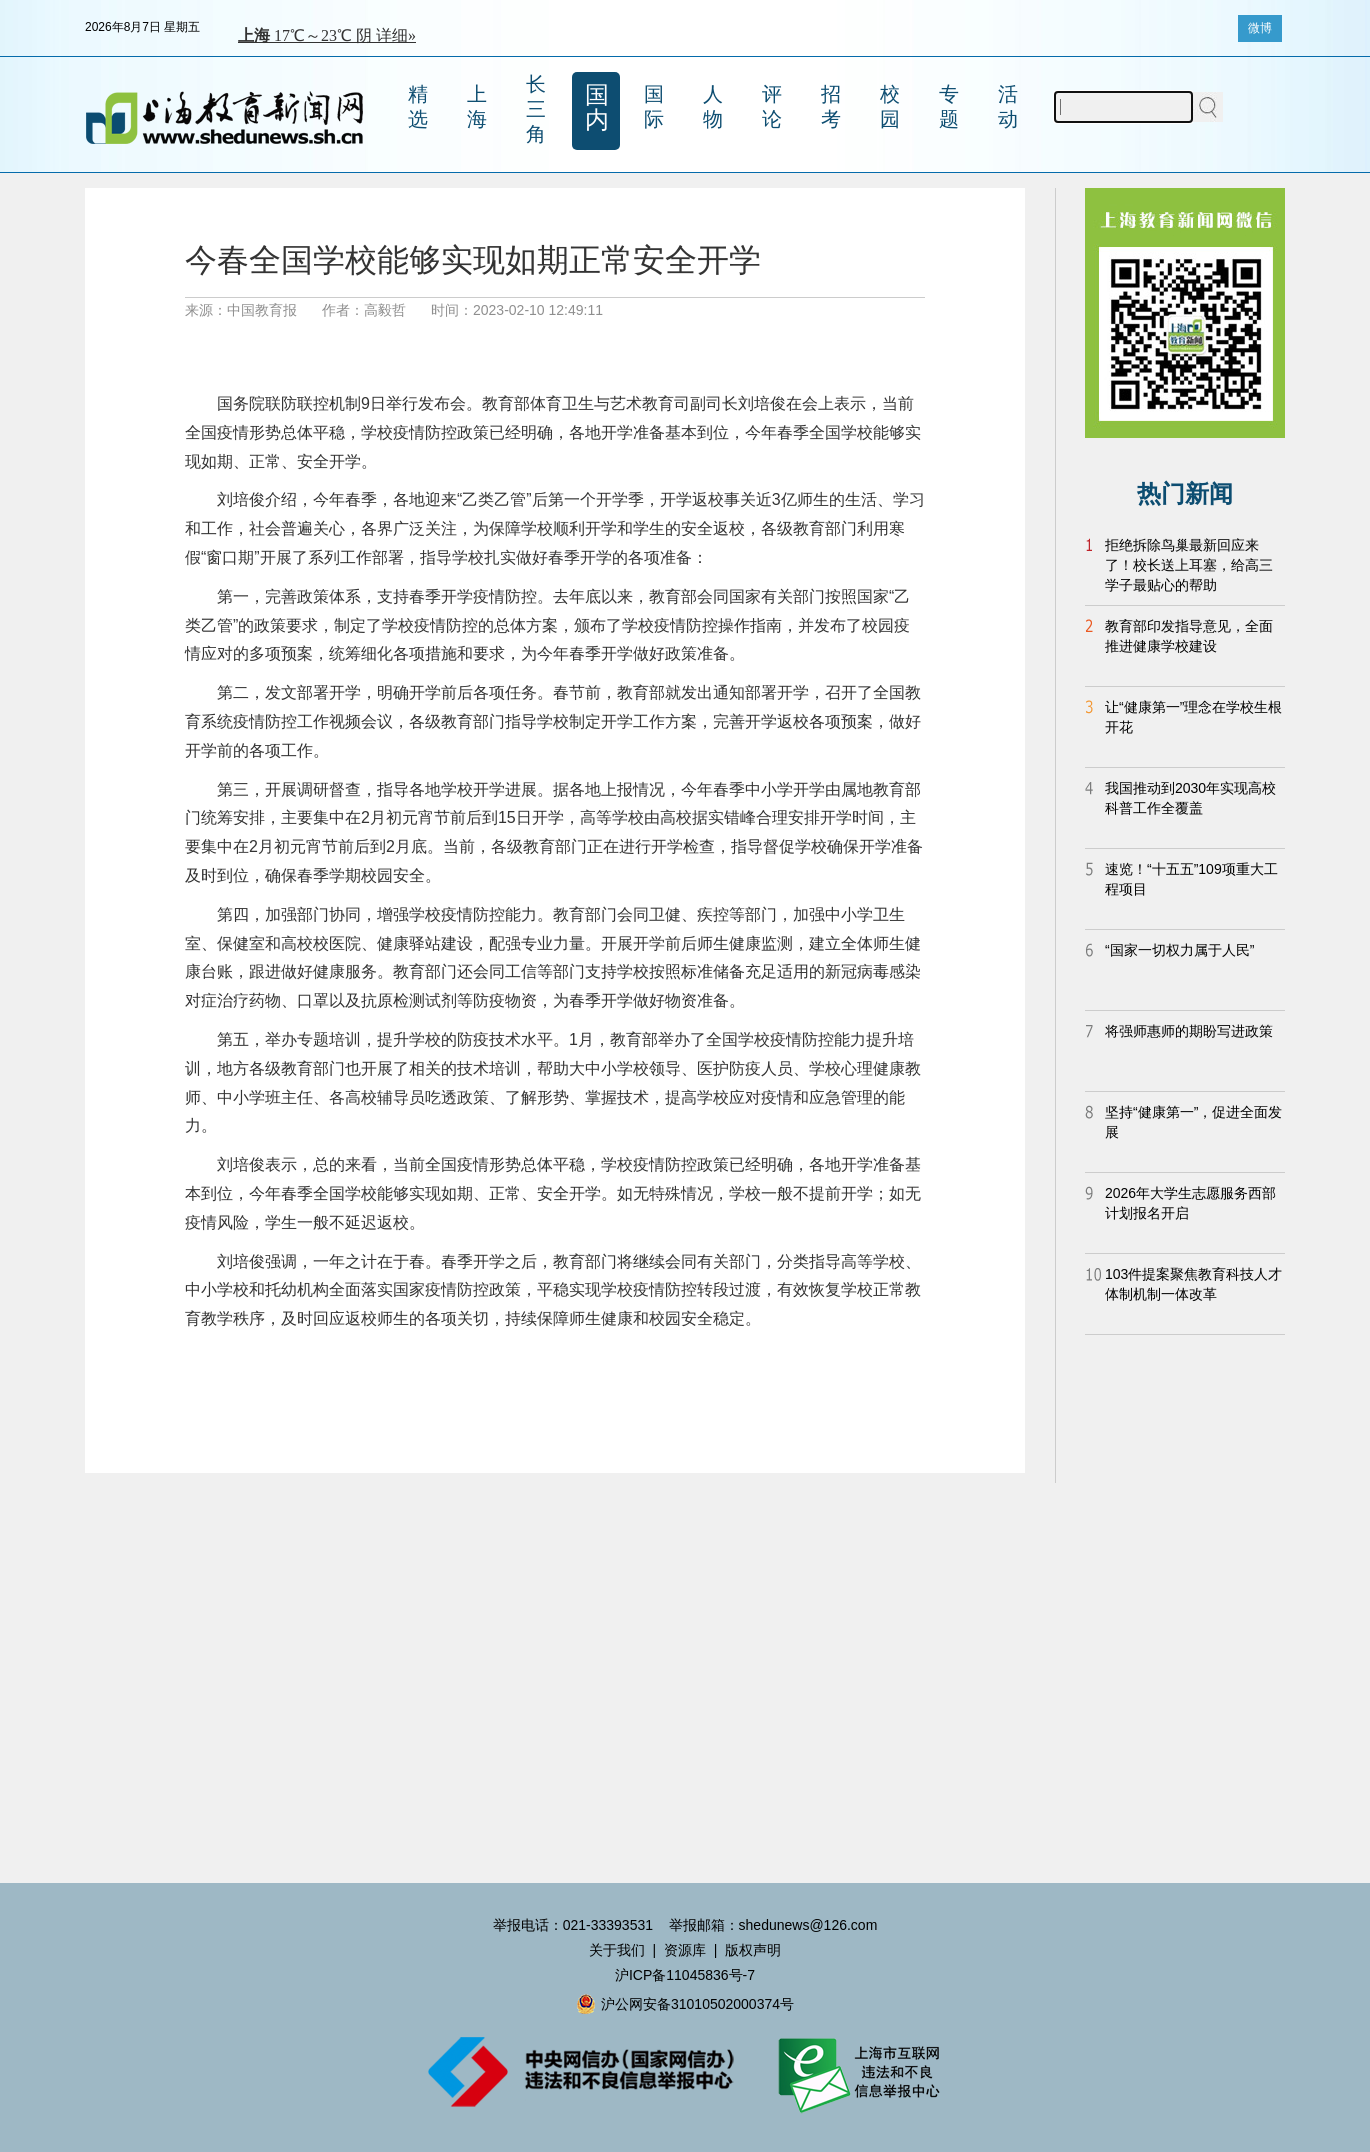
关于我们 (617, 1950)
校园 (890, 106)
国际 (654, 106)
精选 (418, 106)
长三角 (536, 109)
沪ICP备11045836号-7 (685, 1975)
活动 (1008, 106)
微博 (1260, 28)
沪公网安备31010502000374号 (685, 2004)
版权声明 (753, 1950)
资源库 (685, 1950)
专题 (949, 106)
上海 (477, 106)
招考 (831, 106)
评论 (772, 106)
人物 (713, 106)
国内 (597, 107)
